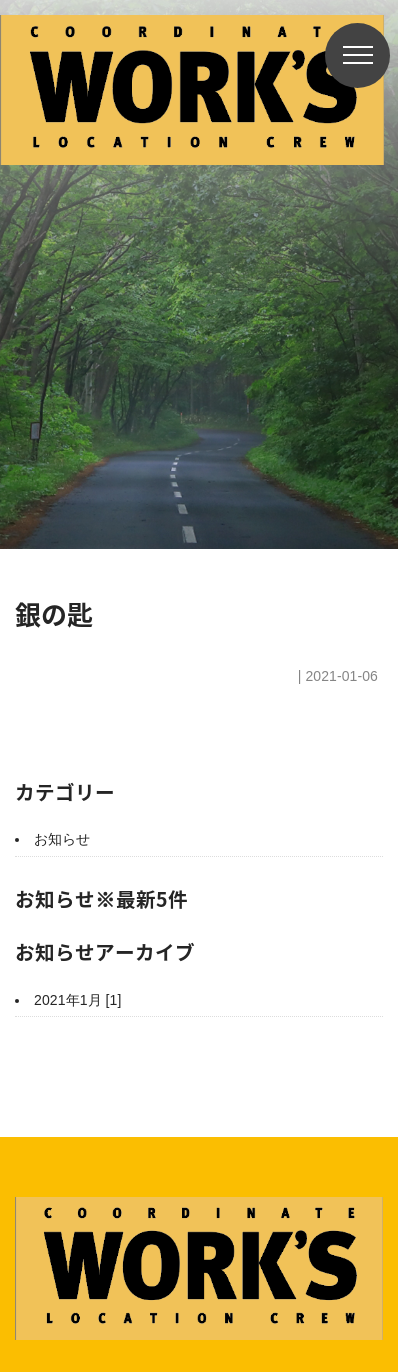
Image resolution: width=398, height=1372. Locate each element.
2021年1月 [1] (78, 1000)
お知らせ (62, 839)
